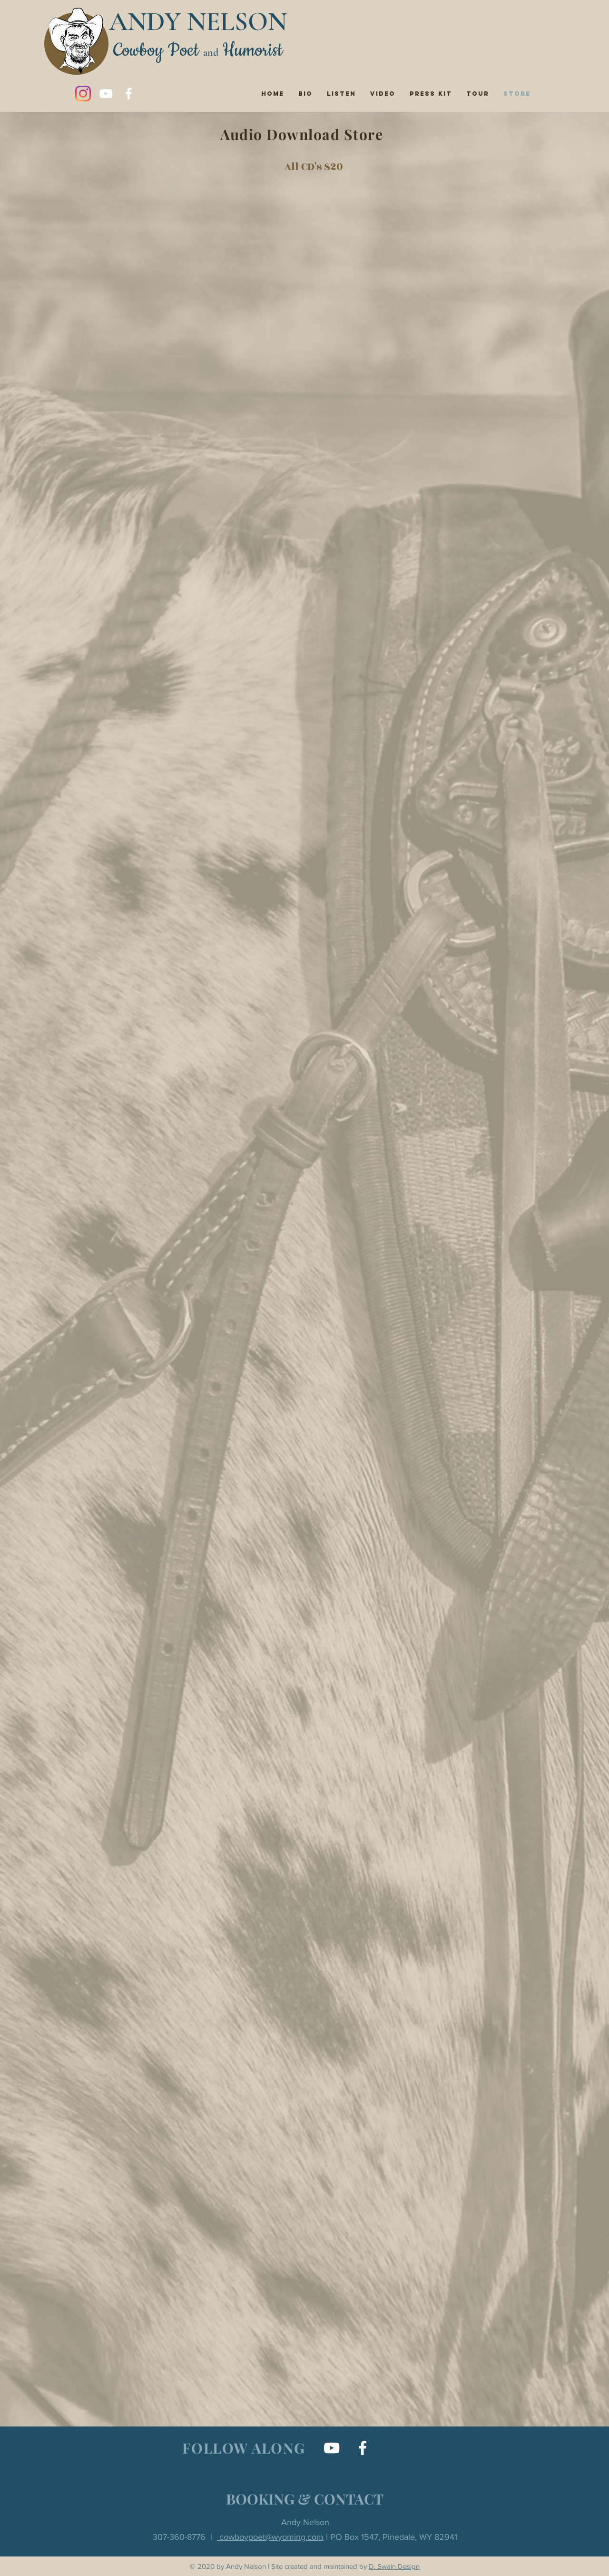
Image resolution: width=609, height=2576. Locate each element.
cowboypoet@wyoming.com (270, 2537)
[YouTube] (106, 93)
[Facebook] (129, 93)
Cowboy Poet (156, 51)
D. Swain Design (394, 2566)
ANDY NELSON (198, 22)
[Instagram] (83, 93)
